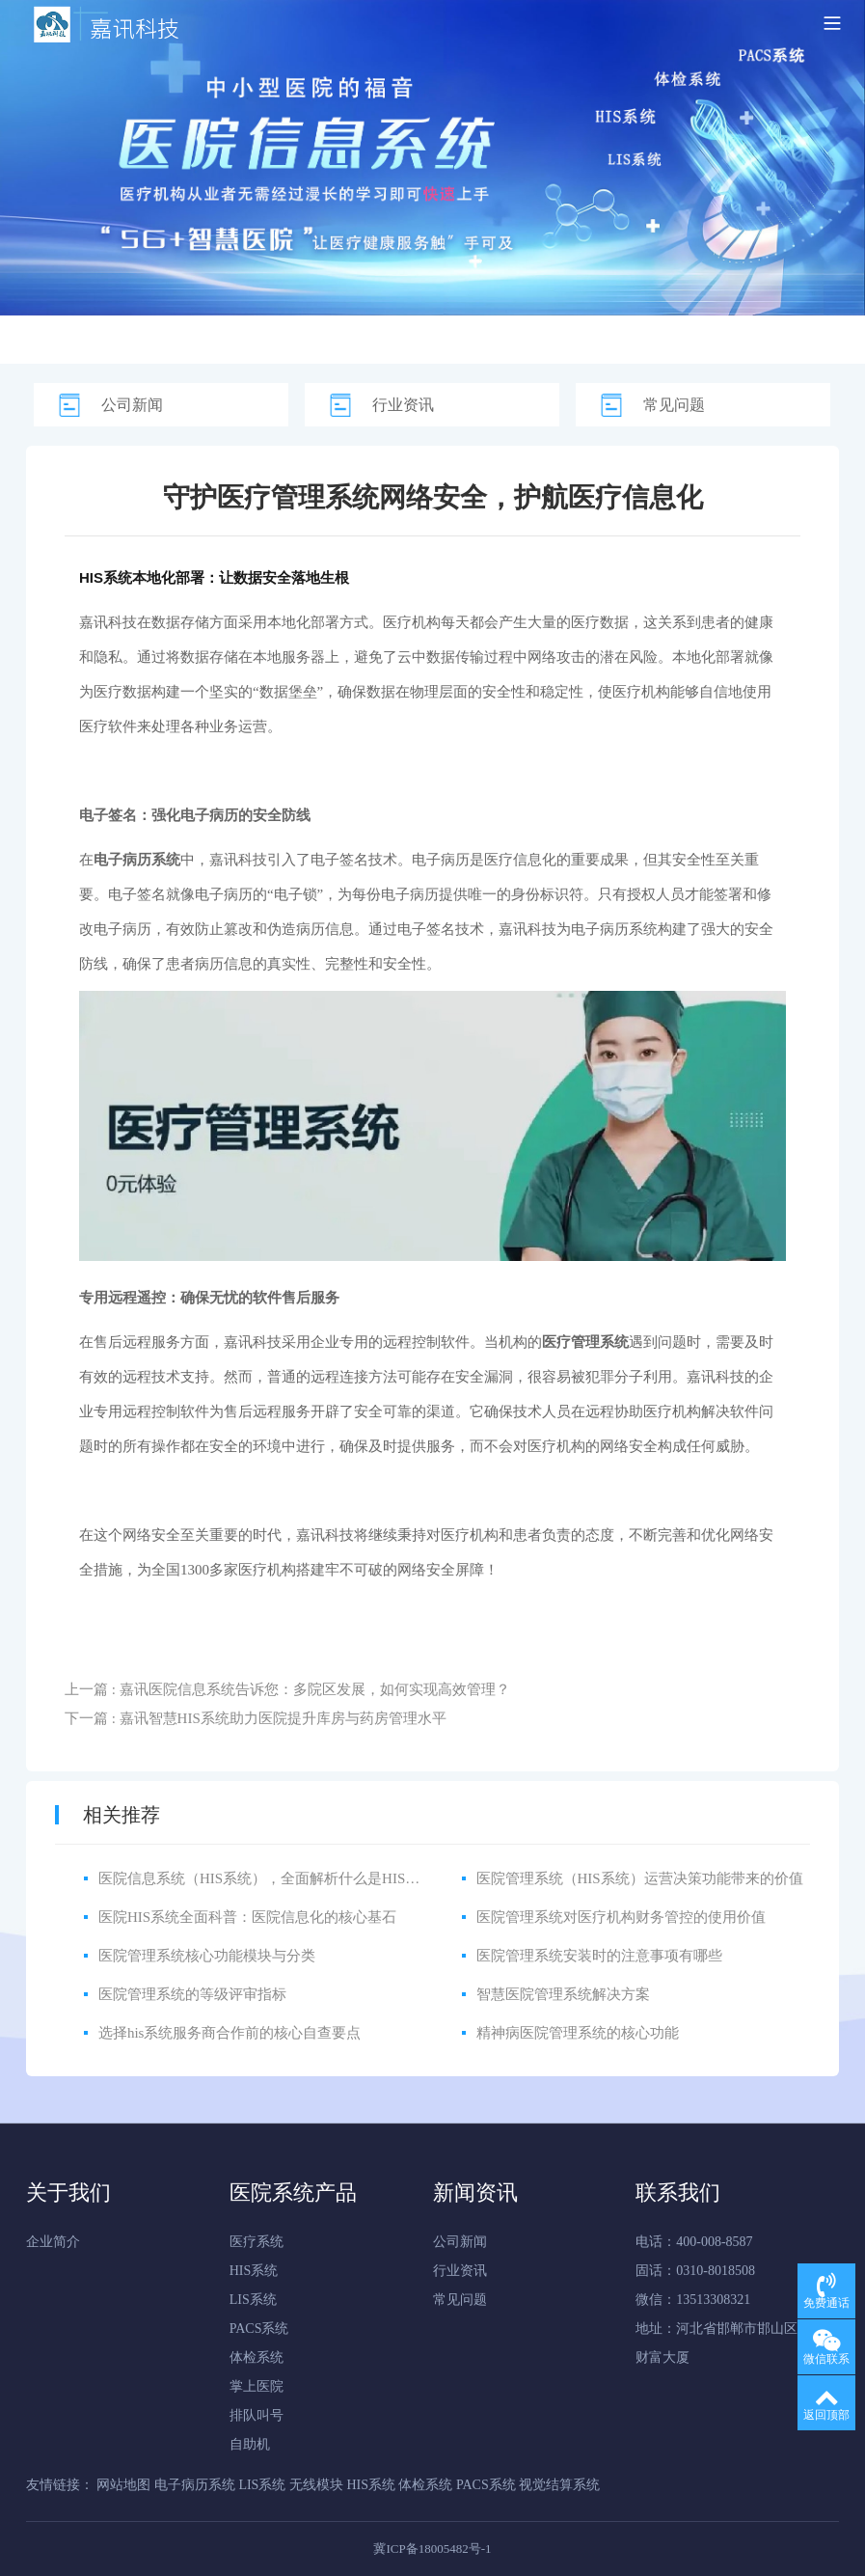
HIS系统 (254, 2270)
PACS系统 (259, 2328)
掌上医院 (257, 2386)
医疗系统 (257, 2241)
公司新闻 (132, 405)
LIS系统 (253, 2299)
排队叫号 (257, 2415)
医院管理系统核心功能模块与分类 (206, 1955)
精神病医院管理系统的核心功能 (577, 2033)
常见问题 (674, 405)
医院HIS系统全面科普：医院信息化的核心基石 (247, 1917)
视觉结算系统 (559, 2485)
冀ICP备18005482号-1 (432, 2548)
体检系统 (257, 2357)
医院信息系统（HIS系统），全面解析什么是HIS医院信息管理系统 (309, 1878)
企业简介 (53, 2241)
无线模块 (316, 2485)
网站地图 (123, 2485)
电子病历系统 (614, 929)
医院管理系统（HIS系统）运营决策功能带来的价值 (639, 1878)
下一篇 (255, 1718)
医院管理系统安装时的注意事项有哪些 (599, 1955)
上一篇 (287, 1689)
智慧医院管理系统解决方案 (563, 1994)
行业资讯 (403, 405)
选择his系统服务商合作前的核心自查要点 (230, 2033)
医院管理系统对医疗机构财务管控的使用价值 (621, 1917)
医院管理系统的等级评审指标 (192, 1994)
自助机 (250, 2444)
